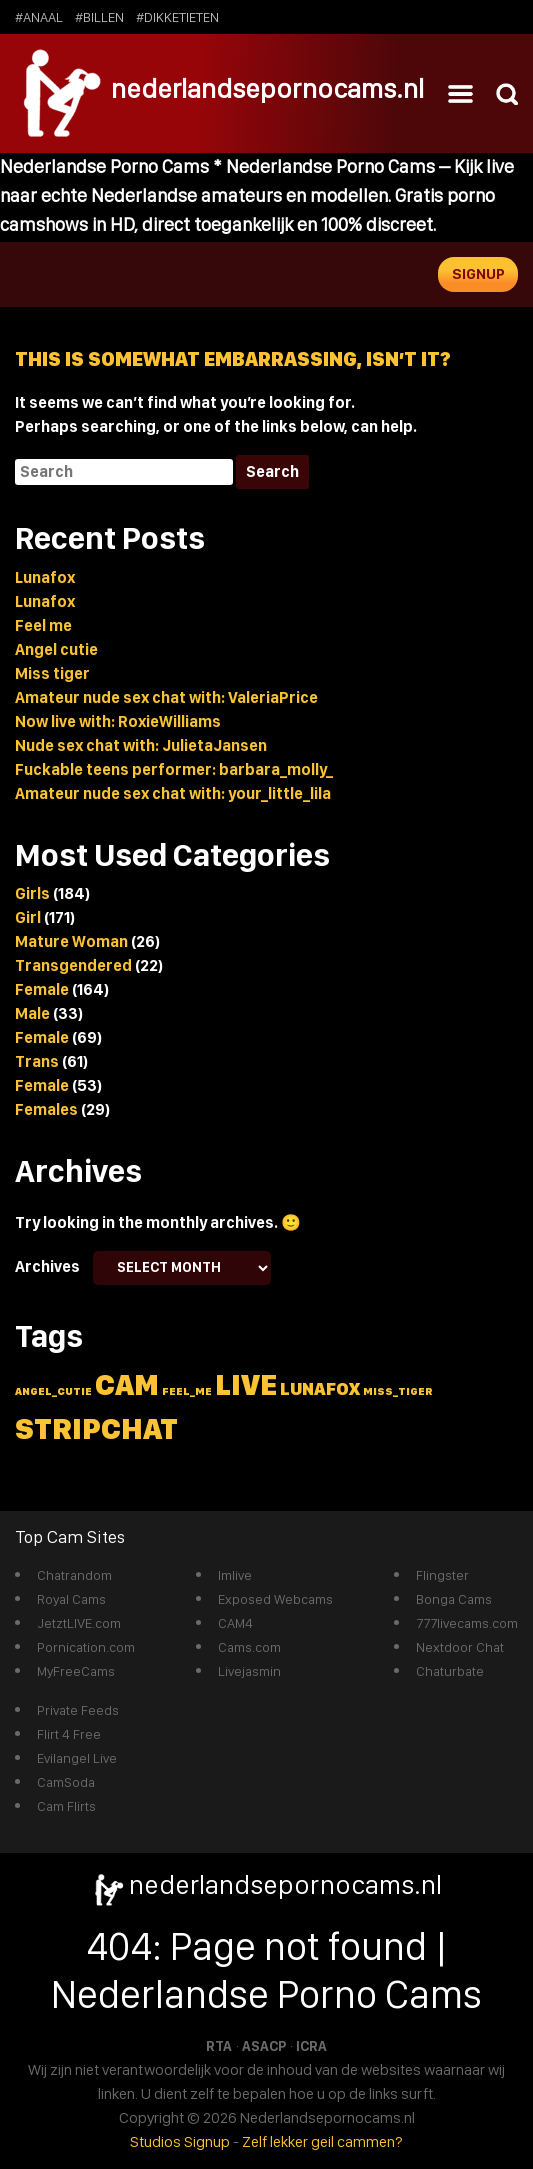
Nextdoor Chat (460, 1647)
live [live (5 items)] (246, 1384)
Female (42, 989)
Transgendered (73, 965)
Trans (37, 1061)
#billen (99, 17)
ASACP (264, 2046)
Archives (47, 1266)
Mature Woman (71, 941)
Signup (478, 274)
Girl (28, 917)
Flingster (442, 1575)
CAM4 (235, 1623)
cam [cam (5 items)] (127, 1384)
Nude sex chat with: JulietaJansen (141, 745)
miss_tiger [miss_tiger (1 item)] (398, 1391)
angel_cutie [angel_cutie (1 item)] (53, 1391)
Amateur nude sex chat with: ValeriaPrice (166, 697)
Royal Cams (71, 1599)
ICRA (311, 2046)
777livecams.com (467, 1623)
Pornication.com (86, 1647)
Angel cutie (56, 649)
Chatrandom (74, 1575)
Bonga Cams (454, 1599)
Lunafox (45, 577)
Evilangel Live (77, 1758)
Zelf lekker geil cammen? (322, 2141)
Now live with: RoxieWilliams (118, 721)
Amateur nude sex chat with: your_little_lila (173, 793)
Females (46, 1109)
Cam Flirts (66, 1806)
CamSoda (66, 1782)
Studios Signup (180, 2141)
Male (32, 1013)
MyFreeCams (76, 1671)
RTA (219, 2046)
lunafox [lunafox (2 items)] (320, 1388)
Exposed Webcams (275, 1599)
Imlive (235, 1575)
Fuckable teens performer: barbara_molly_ (174, 769)
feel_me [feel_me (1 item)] (187, 1391)
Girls (32, 893)
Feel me (43, 625)
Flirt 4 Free (69, 1734)
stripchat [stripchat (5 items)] (96, 1428)
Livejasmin (249, 1671)
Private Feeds (78, 1710)
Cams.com (249, 1647)
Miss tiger (52, 673)
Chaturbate (450, 1671)
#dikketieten (177, 17)
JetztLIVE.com (79, 1623)
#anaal (39, 17)
